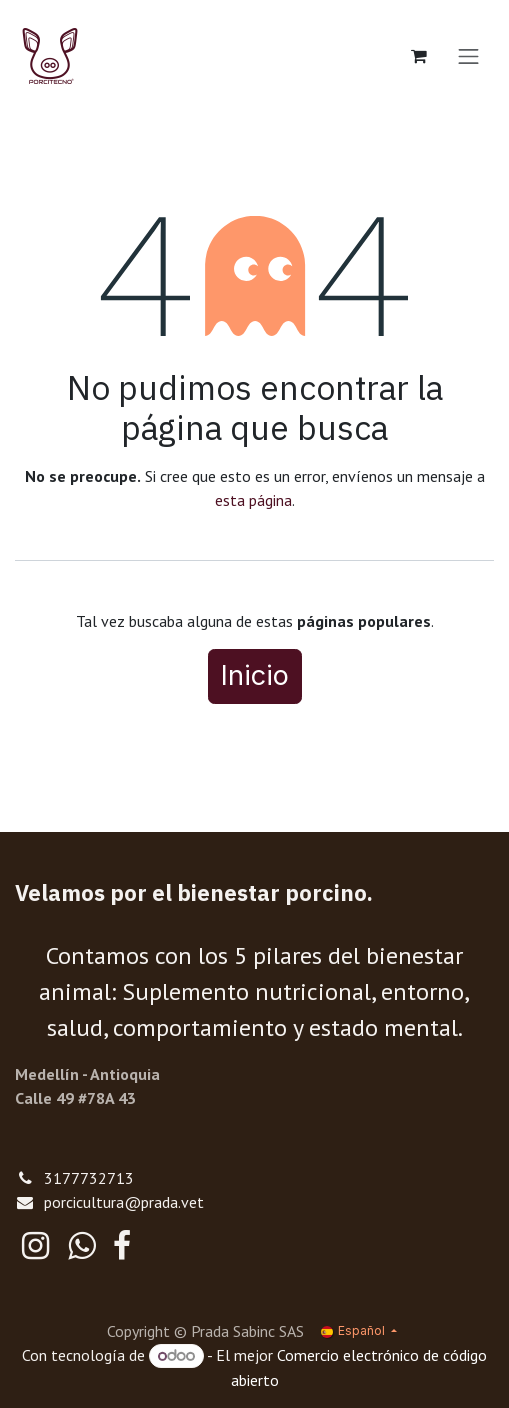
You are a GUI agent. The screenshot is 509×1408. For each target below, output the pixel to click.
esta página (253, 500)
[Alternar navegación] (469, 56)
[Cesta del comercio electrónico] (419, 56)
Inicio (255, 675)
